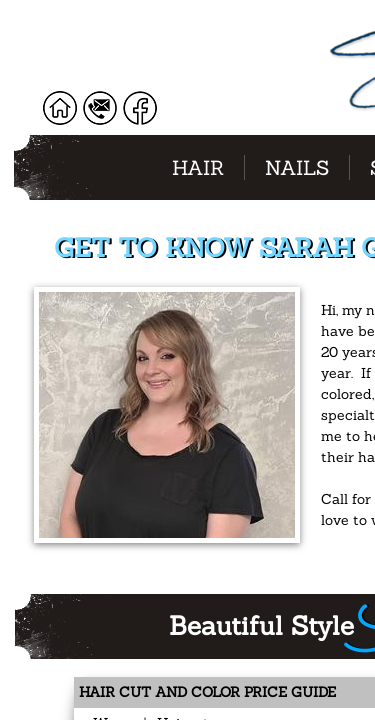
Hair (198, 167)
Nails (297, 167)
